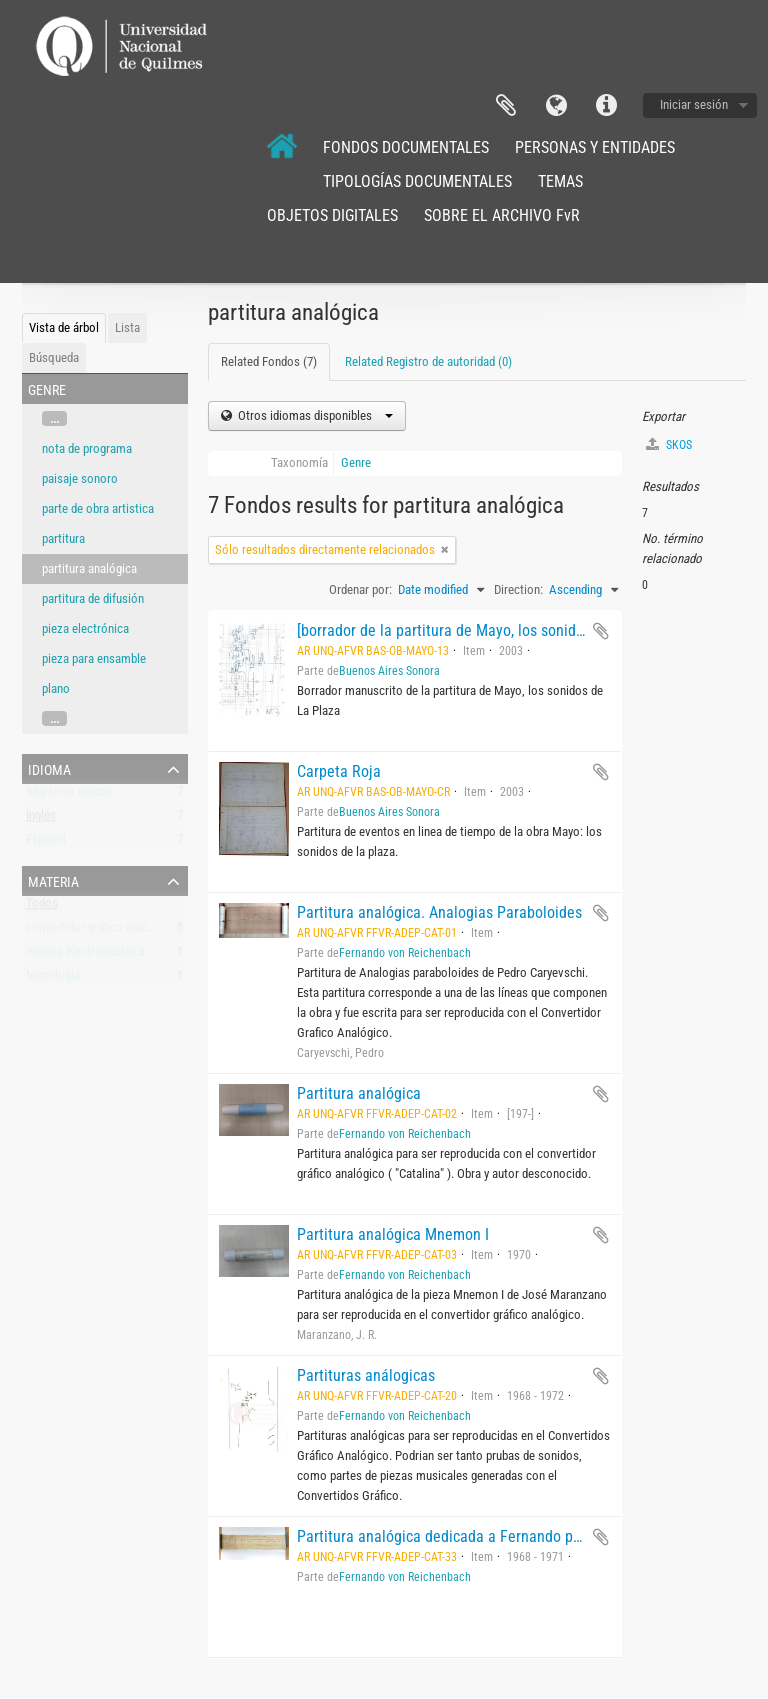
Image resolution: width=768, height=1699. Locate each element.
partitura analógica (89, 568)
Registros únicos (69, 795)
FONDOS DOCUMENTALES (406, 147)
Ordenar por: (360, 589)
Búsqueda (54, 357)
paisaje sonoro (80, 478)
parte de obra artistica (98, 508)
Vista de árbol (64, 327)
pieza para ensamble (94, 658)
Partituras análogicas (366, 1375)
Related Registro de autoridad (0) (428, 361)
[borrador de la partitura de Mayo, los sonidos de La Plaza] (486, 630)
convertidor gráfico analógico (101, 931)
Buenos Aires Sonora (389, 671)
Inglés (41, 819)
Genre (356, 462)
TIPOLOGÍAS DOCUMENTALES (417, 181)
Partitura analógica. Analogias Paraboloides (439, 912)
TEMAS (560, 181)
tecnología (53, 979)
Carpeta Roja (339, 771)
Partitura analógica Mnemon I (393, 1234)
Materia (53, 880)
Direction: (518, 589)
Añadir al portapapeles (601, 631)
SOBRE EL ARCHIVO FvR (502, 215)
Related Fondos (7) (269, 361)
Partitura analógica (359, 1093)
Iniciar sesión (694, 104)
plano (56, 688)
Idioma (556, 106)
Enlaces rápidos (606, 106)
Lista (127, 327)
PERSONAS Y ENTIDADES (595, 147)
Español (46, 843)
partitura (63, 538)
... (54, 418)
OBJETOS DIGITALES (332, 215)
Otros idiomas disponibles (314, 415)
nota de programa (87, 448)
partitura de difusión (93, 598)
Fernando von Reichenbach (405, 953)
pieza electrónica (85, 628)
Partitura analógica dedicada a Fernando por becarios (471, 1536)
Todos (42, 907)
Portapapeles (506, 106)
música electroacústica (85, 955)
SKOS (669, 444)
